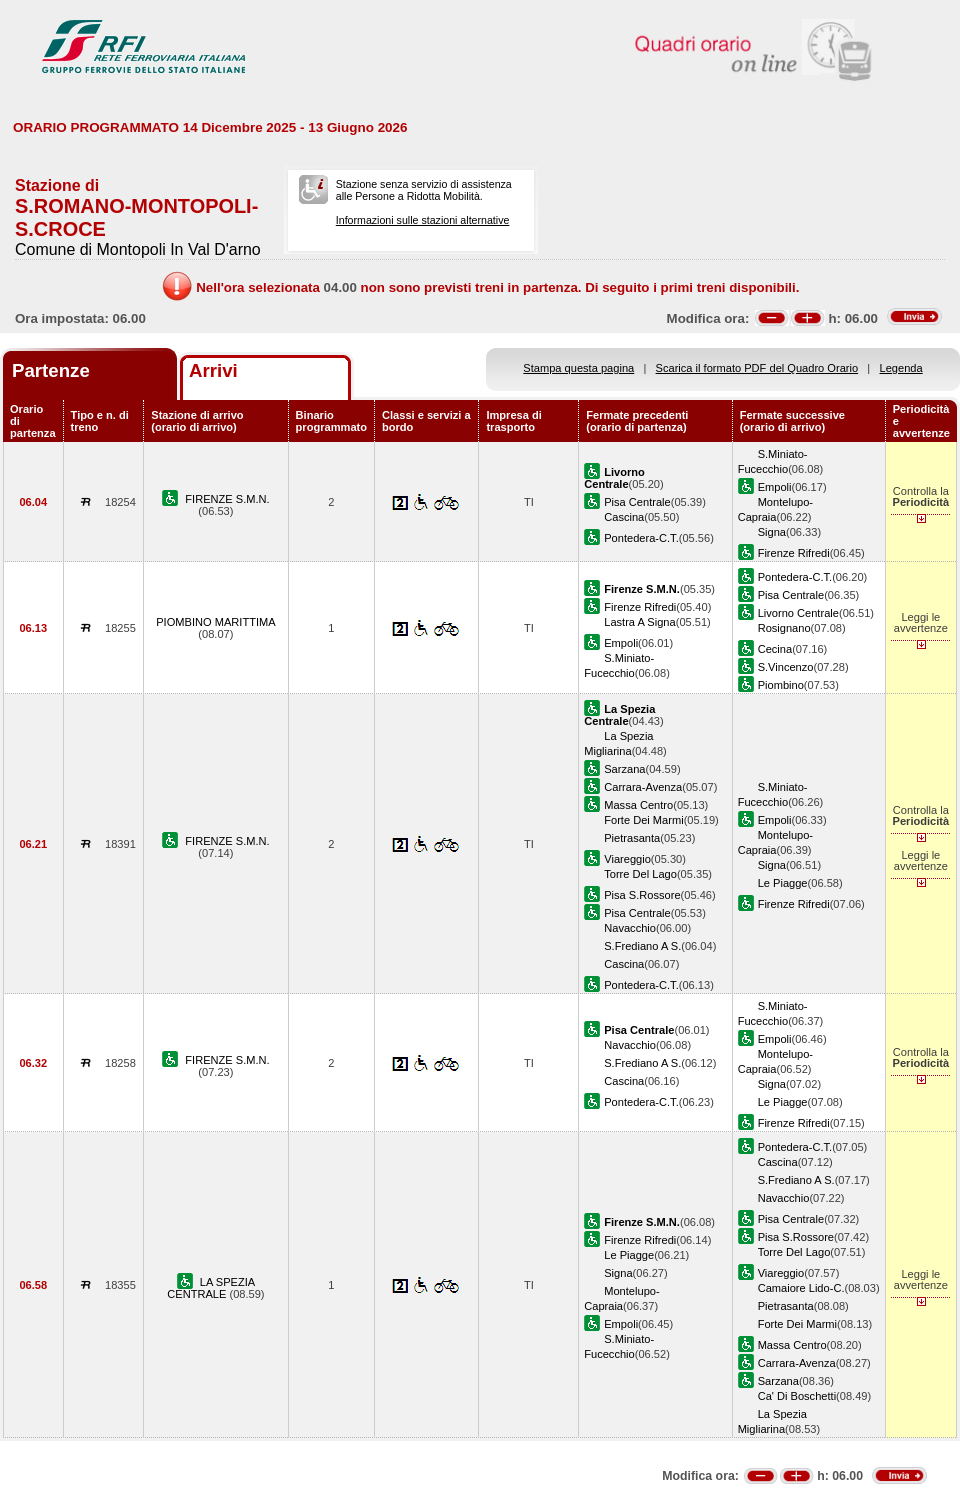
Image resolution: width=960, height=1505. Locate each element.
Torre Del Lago (640, 874)
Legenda (901, 368)
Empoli (775, 487)
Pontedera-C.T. (641, 538)
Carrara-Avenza (643, 787)
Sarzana (624, 769)
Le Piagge (783, 883)
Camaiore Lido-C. (801, 1288)
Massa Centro (638, 805)
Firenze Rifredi (794, 553)
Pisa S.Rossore (642, 895)
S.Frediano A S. (642, 946)
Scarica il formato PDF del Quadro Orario (757, 368)
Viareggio (627, 859)
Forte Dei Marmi (643, 820)
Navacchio (630, 928)
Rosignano (784, 628)
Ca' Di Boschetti (797, 1396)
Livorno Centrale (798, 613)
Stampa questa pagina (578, 368)
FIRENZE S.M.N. (227, 499)
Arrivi (213, 370)
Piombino (781, 685)
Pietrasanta (632, 838)
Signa (772, 532)
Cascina (624, 517)
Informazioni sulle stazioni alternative (423, 220)
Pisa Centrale (637, 502)
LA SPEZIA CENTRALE (211, 1288)
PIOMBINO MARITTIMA (215, 622)
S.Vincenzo (786, 667)
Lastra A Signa (639, 622)
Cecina (775, 649)
